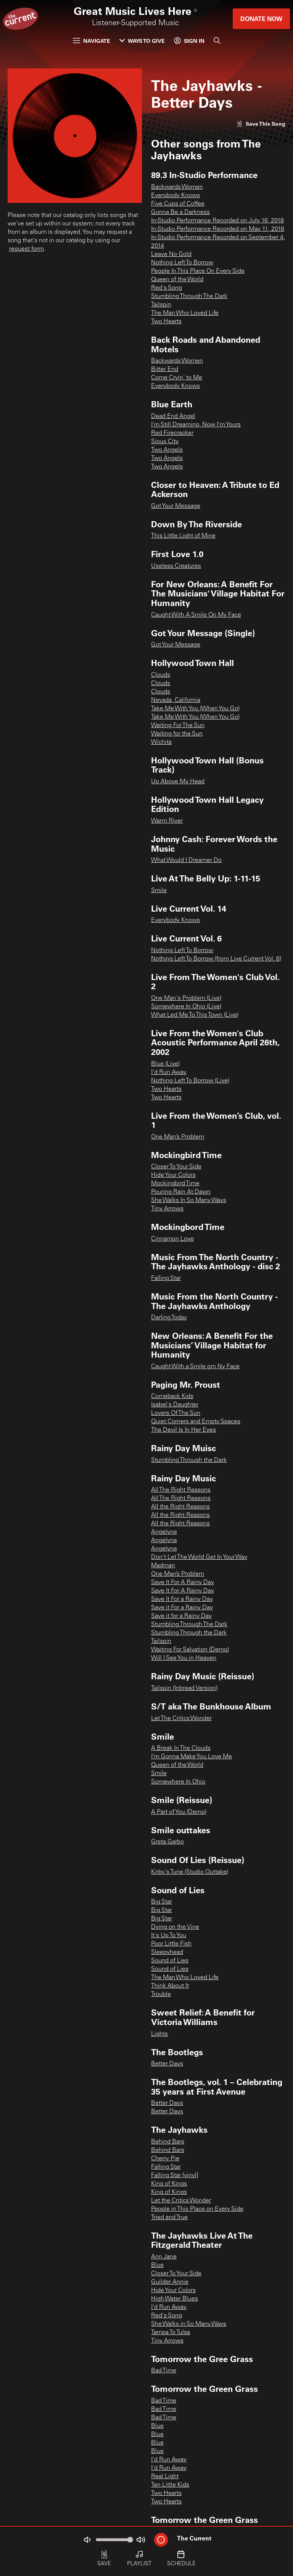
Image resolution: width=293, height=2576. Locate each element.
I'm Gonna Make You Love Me (191, 1757)
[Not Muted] (87, 2539)
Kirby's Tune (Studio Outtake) (189, 1872)
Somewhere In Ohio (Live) (186, 1007)
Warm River (167, 821)
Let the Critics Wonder (181, 2201)
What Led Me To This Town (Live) (194, 1015)
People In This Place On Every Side (198, 271)
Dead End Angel (173, 416)
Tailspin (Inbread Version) (184, 1688)
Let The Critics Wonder (181, 1719)
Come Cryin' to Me (176, 378)
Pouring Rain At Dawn (181, 1192)
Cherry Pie (165, 2159)
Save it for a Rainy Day (181, 1616)
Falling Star (166, 1278)
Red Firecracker (172, 433)
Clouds (160, 675)
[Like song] (261, 123)
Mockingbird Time (175, 1184)
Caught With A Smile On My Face (196, 615)
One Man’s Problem (177, 1137)
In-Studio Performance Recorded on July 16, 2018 (217, 221)
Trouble (161, 1994)
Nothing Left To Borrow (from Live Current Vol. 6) (216, 959)
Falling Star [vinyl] (174, 2176)
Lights (159, 2034)
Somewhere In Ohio (178, 1782)
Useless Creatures (176, 566)
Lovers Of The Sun (175, 1413)
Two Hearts (166, 322)
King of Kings (169, 2184)
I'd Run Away (169, 1072)
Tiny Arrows (167, 1209)
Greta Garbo (167, 1842)
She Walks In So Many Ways (188, 1200)
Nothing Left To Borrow (182, 263)
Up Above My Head (177, 782)
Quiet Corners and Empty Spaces (195, 1422)
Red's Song (166, 288)
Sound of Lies (169, 1961)
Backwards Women (177, 187)
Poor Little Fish (171, 1944)
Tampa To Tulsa (170, 2333)
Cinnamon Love (172, 1239)
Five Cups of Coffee (177, 204)
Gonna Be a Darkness (180, 212)
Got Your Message (175, 506)
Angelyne (164, 1532)
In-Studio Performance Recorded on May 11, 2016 (217, 229)
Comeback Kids (172, 1396)
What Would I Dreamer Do (186, 860)
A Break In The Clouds (181, 1748)
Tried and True (169, 2218)
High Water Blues (174, 2299)
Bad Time (163, 2371)
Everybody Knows (175, 196)
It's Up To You (168, 1936)
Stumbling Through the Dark (189, 1460)
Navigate (91, 40)
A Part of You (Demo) (178, 1812)
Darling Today (169, 1318)
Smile (159, 891)
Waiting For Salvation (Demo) (190, 1650)
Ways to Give (142, 40)
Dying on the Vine (175, 1927)
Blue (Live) (165, 1064)
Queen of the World (177, 280)
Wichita (161, 742)
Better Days (167, 2064)
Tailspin (161, 305)
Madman (163, 1566)
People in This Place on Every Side (197, 2209)
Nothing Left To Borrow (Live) (190, 1081)
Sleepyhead (167, 1952)
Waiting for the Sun (177, 734)
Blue (157, 2265)
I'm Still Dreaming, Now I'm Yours (196, 425)
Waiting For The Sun (177, 726)
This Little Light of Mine (183, 536)
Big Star (161, 1902)
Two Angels (167, 450)
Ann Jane (164, 2257)
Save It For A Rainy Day (182, 1583)
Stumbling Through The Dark (189, 296)
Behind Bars (167, 2142)
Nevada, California (175, 700)
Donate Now (261, 19)
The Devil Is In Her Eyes (183, 1430)
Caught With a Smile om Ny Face (195, 1367)
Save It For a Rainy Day (182, 1599)
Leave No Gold (171, 254)
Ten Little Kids (170, 2485)
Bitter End (164, 369)
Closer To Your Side (176, 1167)
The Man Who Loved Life (185, 313)
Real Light (165, 2477)
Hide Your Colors (173, 1175)
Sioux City (165, 442)
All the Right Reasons (180, 1507)
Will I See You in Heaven (183, 1658)
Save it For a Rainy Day (182, 1608)
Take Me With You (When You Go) (195, 709)
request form (26, 249)
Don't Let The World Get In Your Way (199, 1557)
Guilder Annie (169, 2282)
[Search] (217, 40)
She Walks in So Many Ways (188, 2324)
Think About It (170, 1986)
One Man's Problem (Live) (186, 998)
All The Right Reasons (181, 1490)
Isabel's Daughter (174, 1405)
